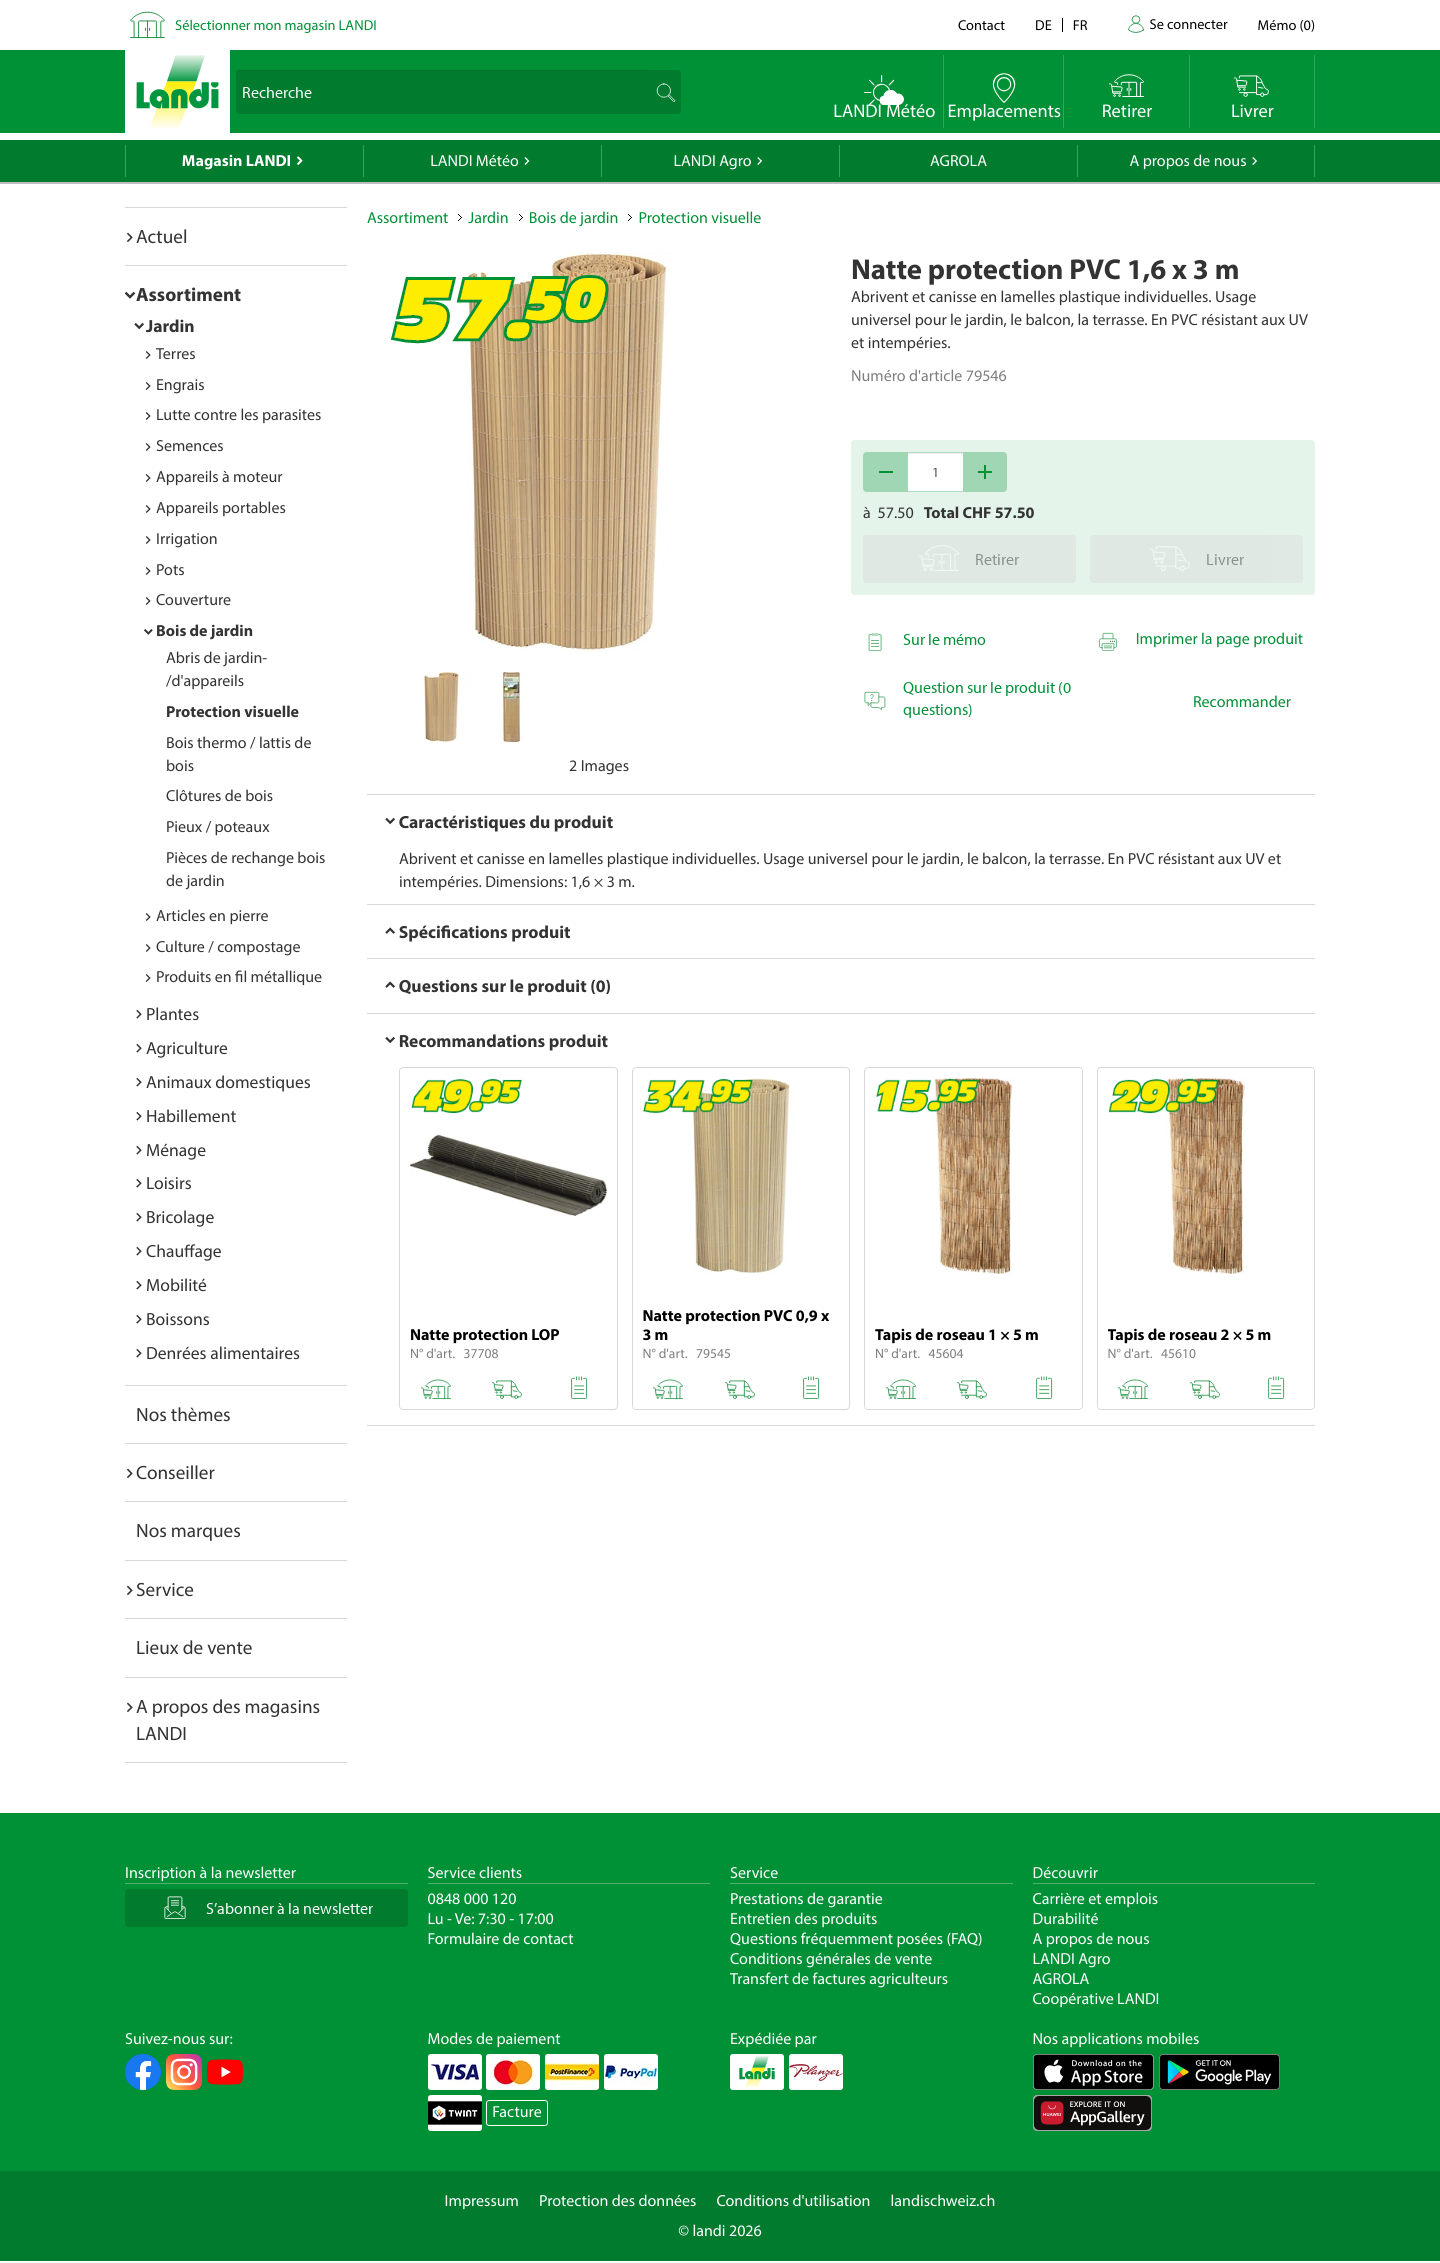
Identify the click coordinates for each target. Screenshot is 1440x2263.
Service (165, 1589)
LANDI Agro (712, 161)
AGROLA (958, 161)
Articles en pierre (212, 916)
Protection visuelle (232, 712)
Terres (176, 354)
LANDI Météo (474, 161)
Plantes (172, 1013)
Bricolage (180, 1216)
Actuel (161, 236)
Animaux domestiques (228, 1081)
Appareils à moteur (219, 477)
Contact (981, 24)
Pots (170, 570)
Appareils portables (221, 508)
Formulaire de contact (501, 1939)
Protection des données (618, 2201)
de (1043, 24)
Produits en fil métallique (239, 977)
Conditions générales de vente (831, 1959)
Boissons (178, 1318)
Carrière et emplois (1096, 1899)
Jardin (170, 325)
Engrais (180, 385)
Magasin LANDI (236, 161)
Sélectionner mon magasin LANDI (276, 24)
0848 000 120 (472, 1899)
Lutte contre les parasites (238, 415)
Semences (190, 446)
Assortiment (188, 294)
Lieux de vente (194, 1647)
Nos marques (188, 1530)
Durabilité (1066, 1919)
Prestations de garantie (806, 1899)
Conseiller (175, 1472)
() (1286, 24)
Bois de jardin (204, 631)
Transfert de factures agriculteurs (839, 1979)
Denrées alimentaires (223, 1352)
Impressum (482, 2201)
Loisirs (169, 1182)
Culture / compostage (228, 947)
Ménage (176, 1149)
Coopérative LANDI (1096, 1999)
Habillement (191, 1115)
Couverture (193, 600)
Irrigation (187, 539)
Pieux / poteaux (218, 827)
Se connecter (1188, 23)
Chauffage (184, 1250)
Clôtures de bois (219, 796)
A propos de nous (1187, 161)
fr (1080, 24)
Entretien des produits (803, 1919)
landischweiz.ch (943, 2201)
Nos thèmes (183, 1414)
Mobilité (176, 1284)
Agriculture (187, 1047)
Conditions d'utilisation (793, 2201)
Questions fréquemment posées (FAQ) (856, 1939)
